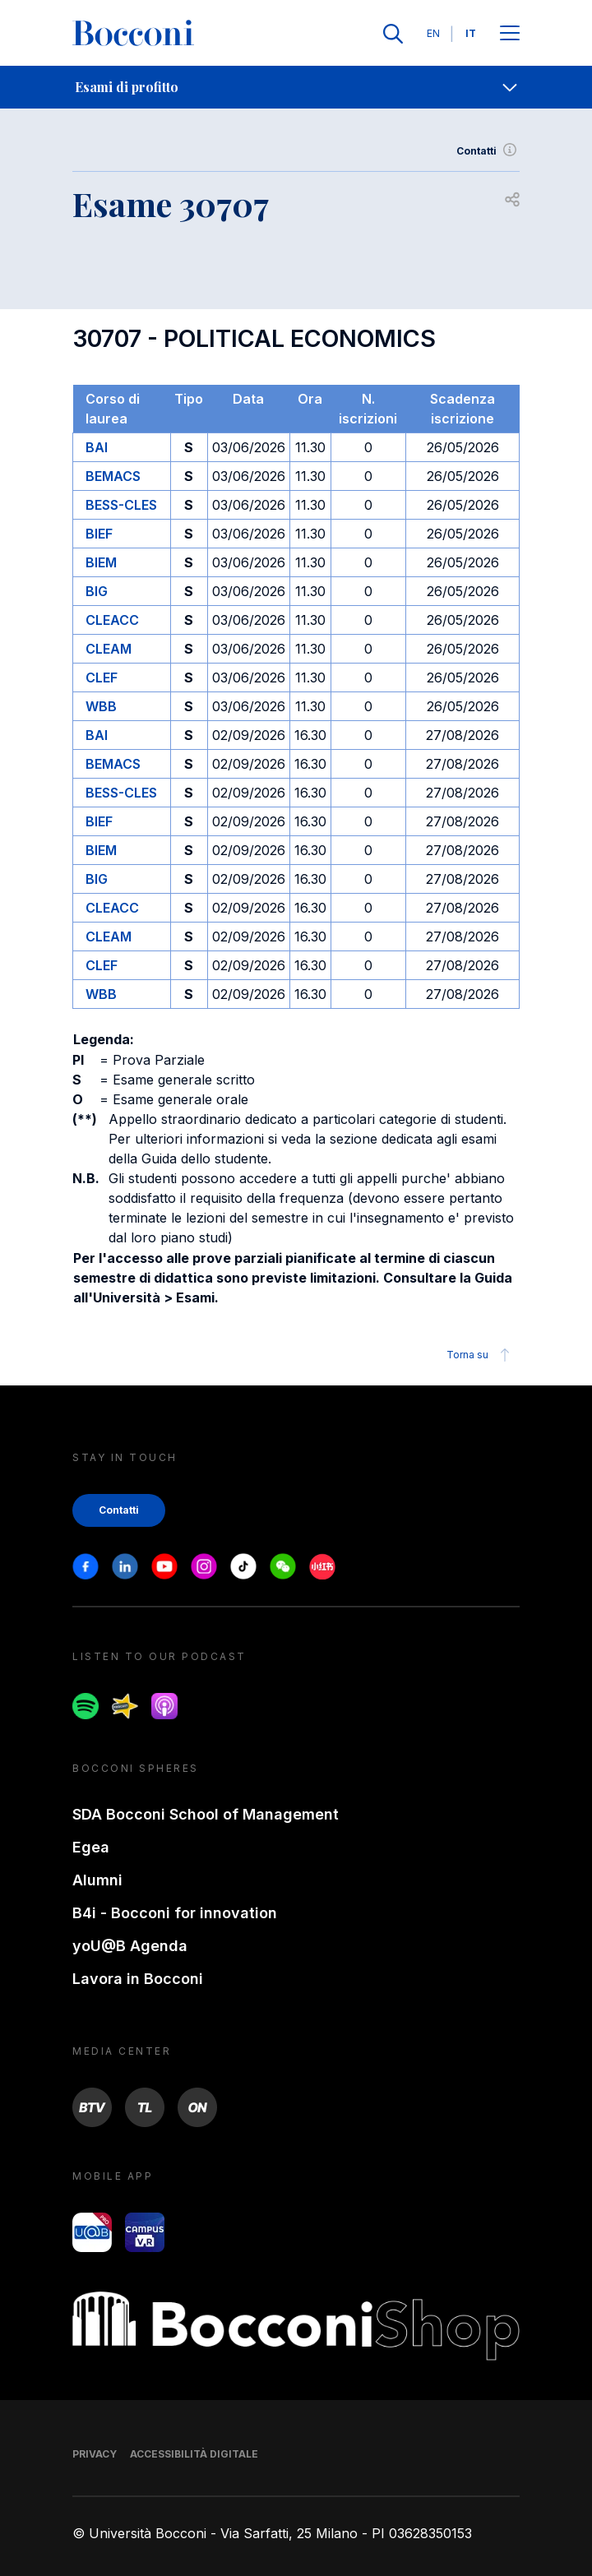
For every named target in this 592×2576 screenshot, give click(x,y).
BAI (97, 447)
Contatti (488, 151)
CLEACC (112, 620)
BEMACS (113, 476)
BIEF (99, 533)
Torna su (480, 1355)
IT (470, 33)
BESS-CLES (121, 505)
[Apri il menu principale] (510, 34)
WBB (101, 706)
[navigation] (296, 87)
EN (433, 33)
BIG (97, 591)
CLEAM (109, 649)
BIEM (101, 562)
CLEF (102, 677)
